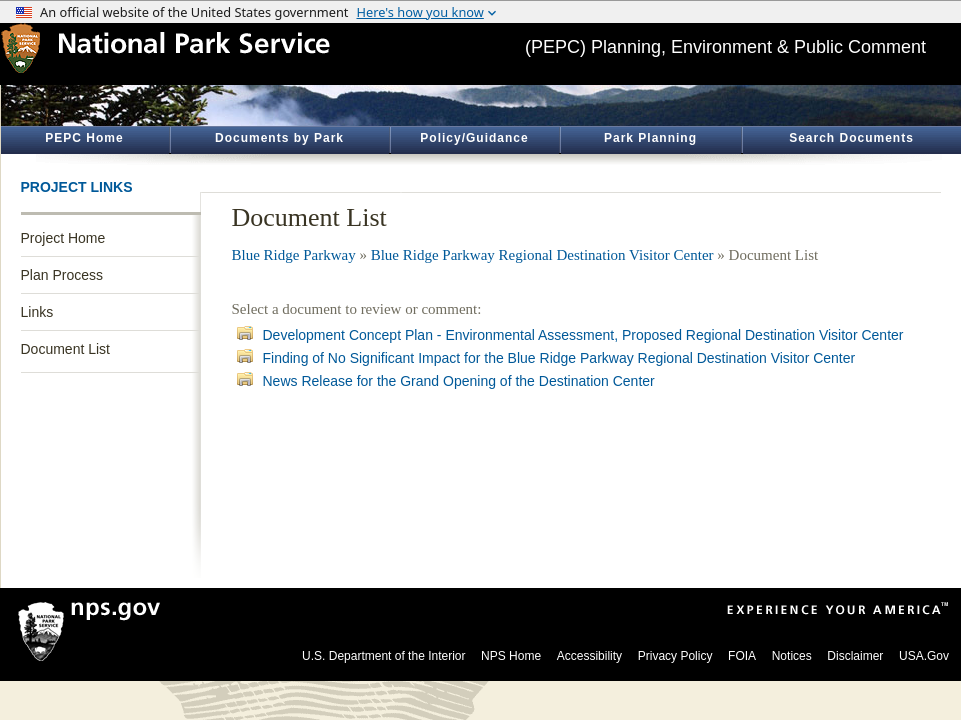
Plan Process (62, 275)
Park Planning (650, 138)
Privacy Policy (675, 656)
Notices (792, 656)
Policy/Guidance (474, 138)
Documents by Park (279, 138)
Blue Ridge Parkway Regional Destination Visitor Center (542, 255)
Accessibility (589, 656)
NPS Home (511, 656)
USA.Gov (924, 656)
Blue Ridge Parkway (294, 255)
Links (37, 312)
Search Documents (851, 138)
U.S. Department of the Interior (383, 656)
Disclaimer (855, 656)
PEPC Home (84, 138)
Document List (65, 349)
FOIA (742, 656)
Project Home (63, 238)
